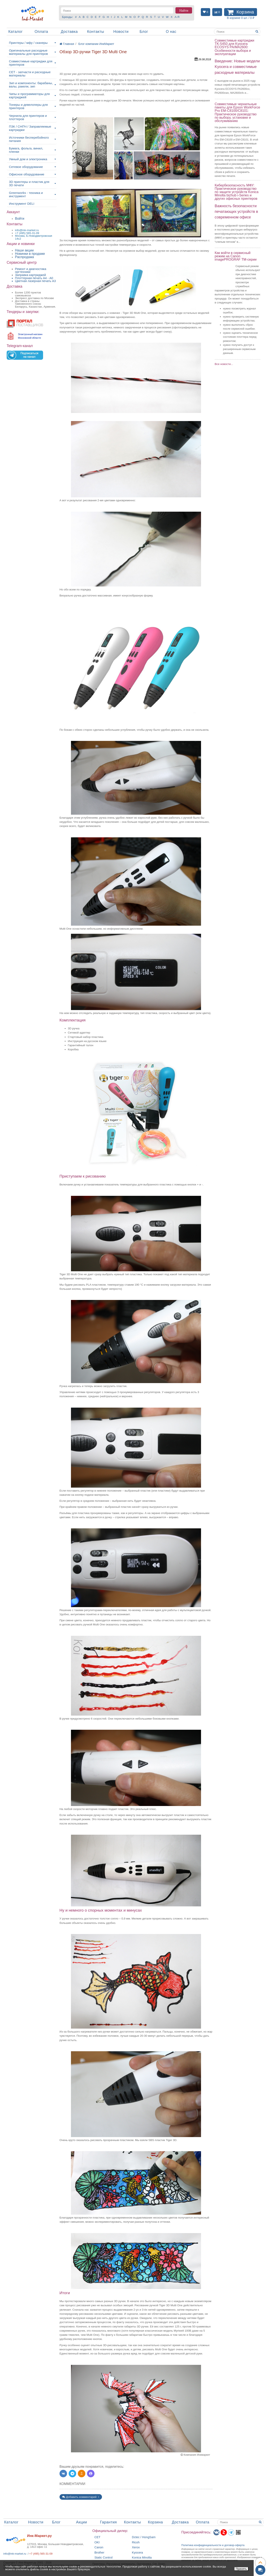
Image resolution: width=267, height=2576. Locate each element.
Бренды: (67, 16)
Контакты (95, 32)
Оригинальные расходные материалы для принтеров (28, 52)
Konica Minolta (142, 2557)
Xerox (136, 2547)
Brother (99, 2552)
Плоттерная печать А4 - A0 (34, 278)
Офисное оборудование (26, 174)
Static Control (103, 2557)
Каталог (15, 32)
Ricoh (136, 2542)
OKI (97, 2542)
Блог (144, 32)
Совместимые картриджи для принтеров (30, 62)
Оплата (41, 32)
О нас (171, 32)
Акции (81, 2522)
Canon (98, 2547)
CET (97, 2537)
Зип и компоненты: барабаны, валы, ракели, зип (31, 84)
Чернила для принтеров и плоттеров (28, 117)
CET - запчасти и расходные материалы (30, 73)
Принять (241, 2568)
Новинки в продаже (30, 253)
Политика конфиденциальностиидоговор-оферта (213, 2545)
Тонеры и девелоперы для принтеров (28, 106)
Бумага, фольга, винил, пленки (26, 150)
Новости (121, 32)
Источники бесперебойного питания (29, 139)
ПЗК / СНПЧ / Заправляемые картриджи (30, 128)
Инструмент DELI (21, 203)
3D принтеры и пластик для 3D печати (29, 183)
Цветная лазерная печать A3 (35, 281)
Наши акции (24, 250)
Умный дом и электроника (28, 159)
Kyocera (137, 2552)
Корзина (155, 2522)
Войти (19, 218)
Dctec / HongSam (144, 2537)
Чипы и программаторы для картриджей (29, 95)
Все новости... (224, 364)
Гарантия (108, 2522)
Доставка (69, 32)
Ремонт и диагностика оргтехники (30, 270)
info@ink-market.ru (14, 2553)
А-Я (177, 16)
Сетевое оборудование (26, 167)
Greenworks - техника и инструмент (26, 194)
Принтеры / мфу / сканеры (28, 42)
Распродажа (24, 257)
